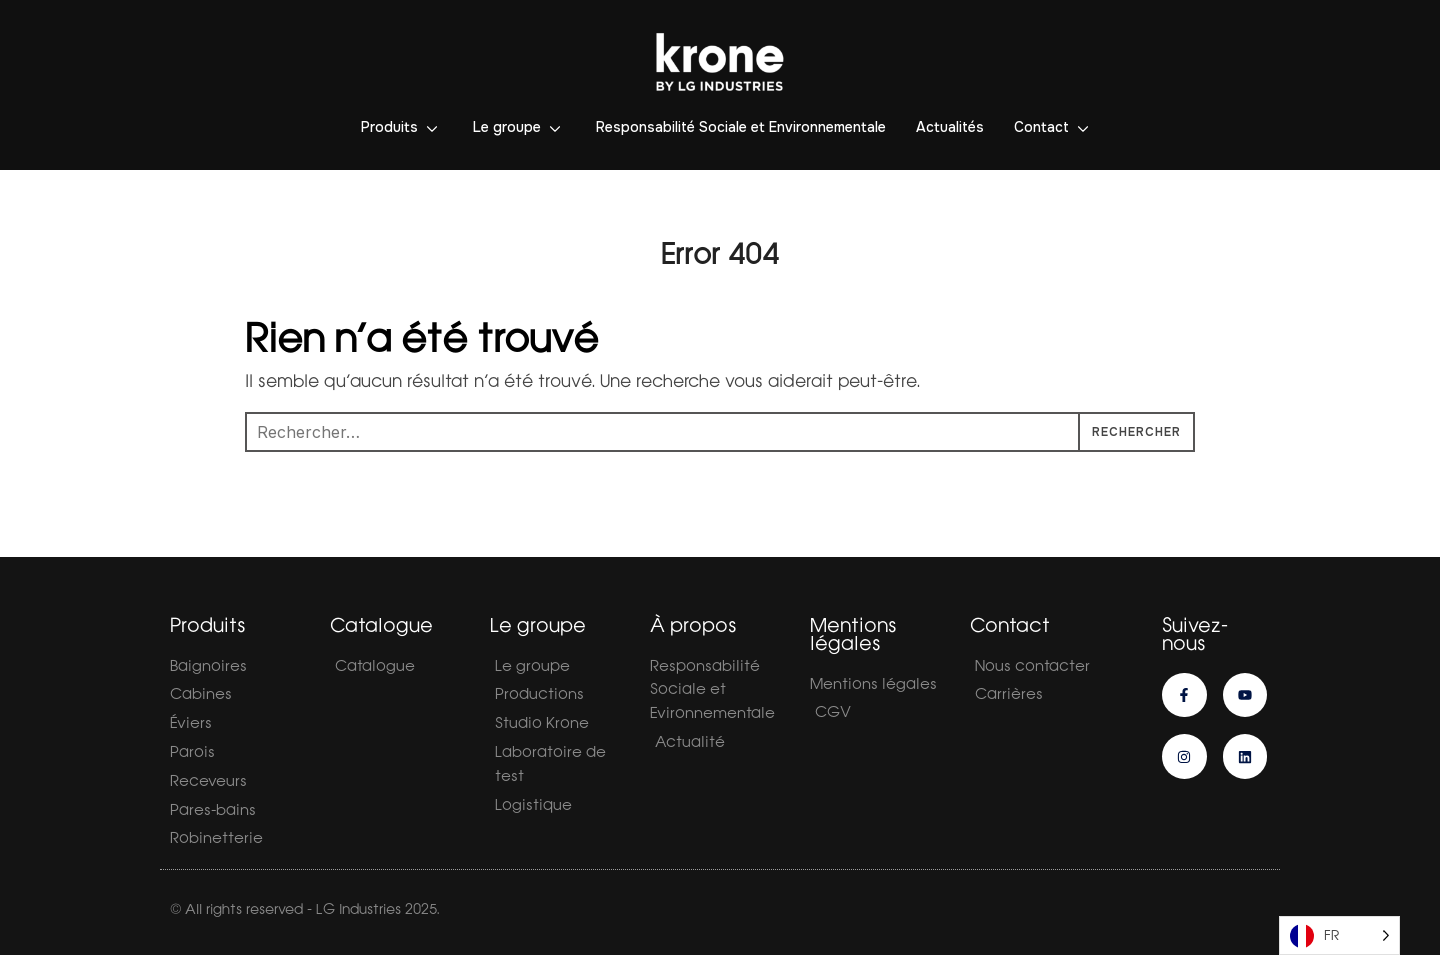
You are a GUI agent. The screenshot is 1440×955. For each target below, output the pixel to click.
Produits (389, 127)
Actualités (950, 127)
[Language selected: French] (1339, 935)
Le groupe (507, 127)
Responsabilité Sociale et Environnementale (741, 127)
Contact (1041, 127)
